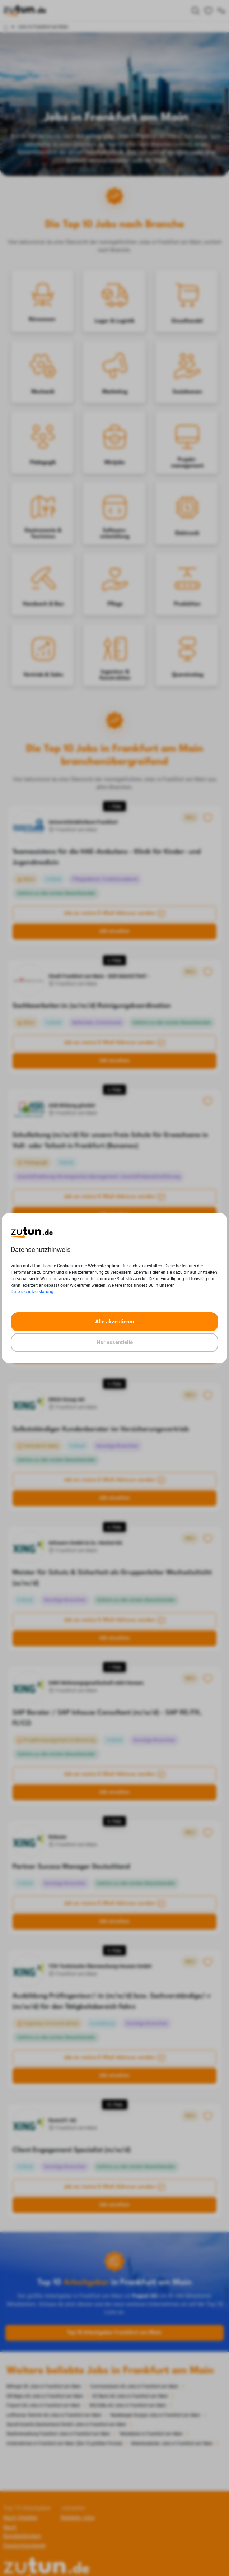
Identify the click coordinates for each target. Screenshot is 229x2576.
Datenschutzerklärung (32, 1291)
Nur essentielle (115, 1342)
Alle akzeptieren (114, 1321)
